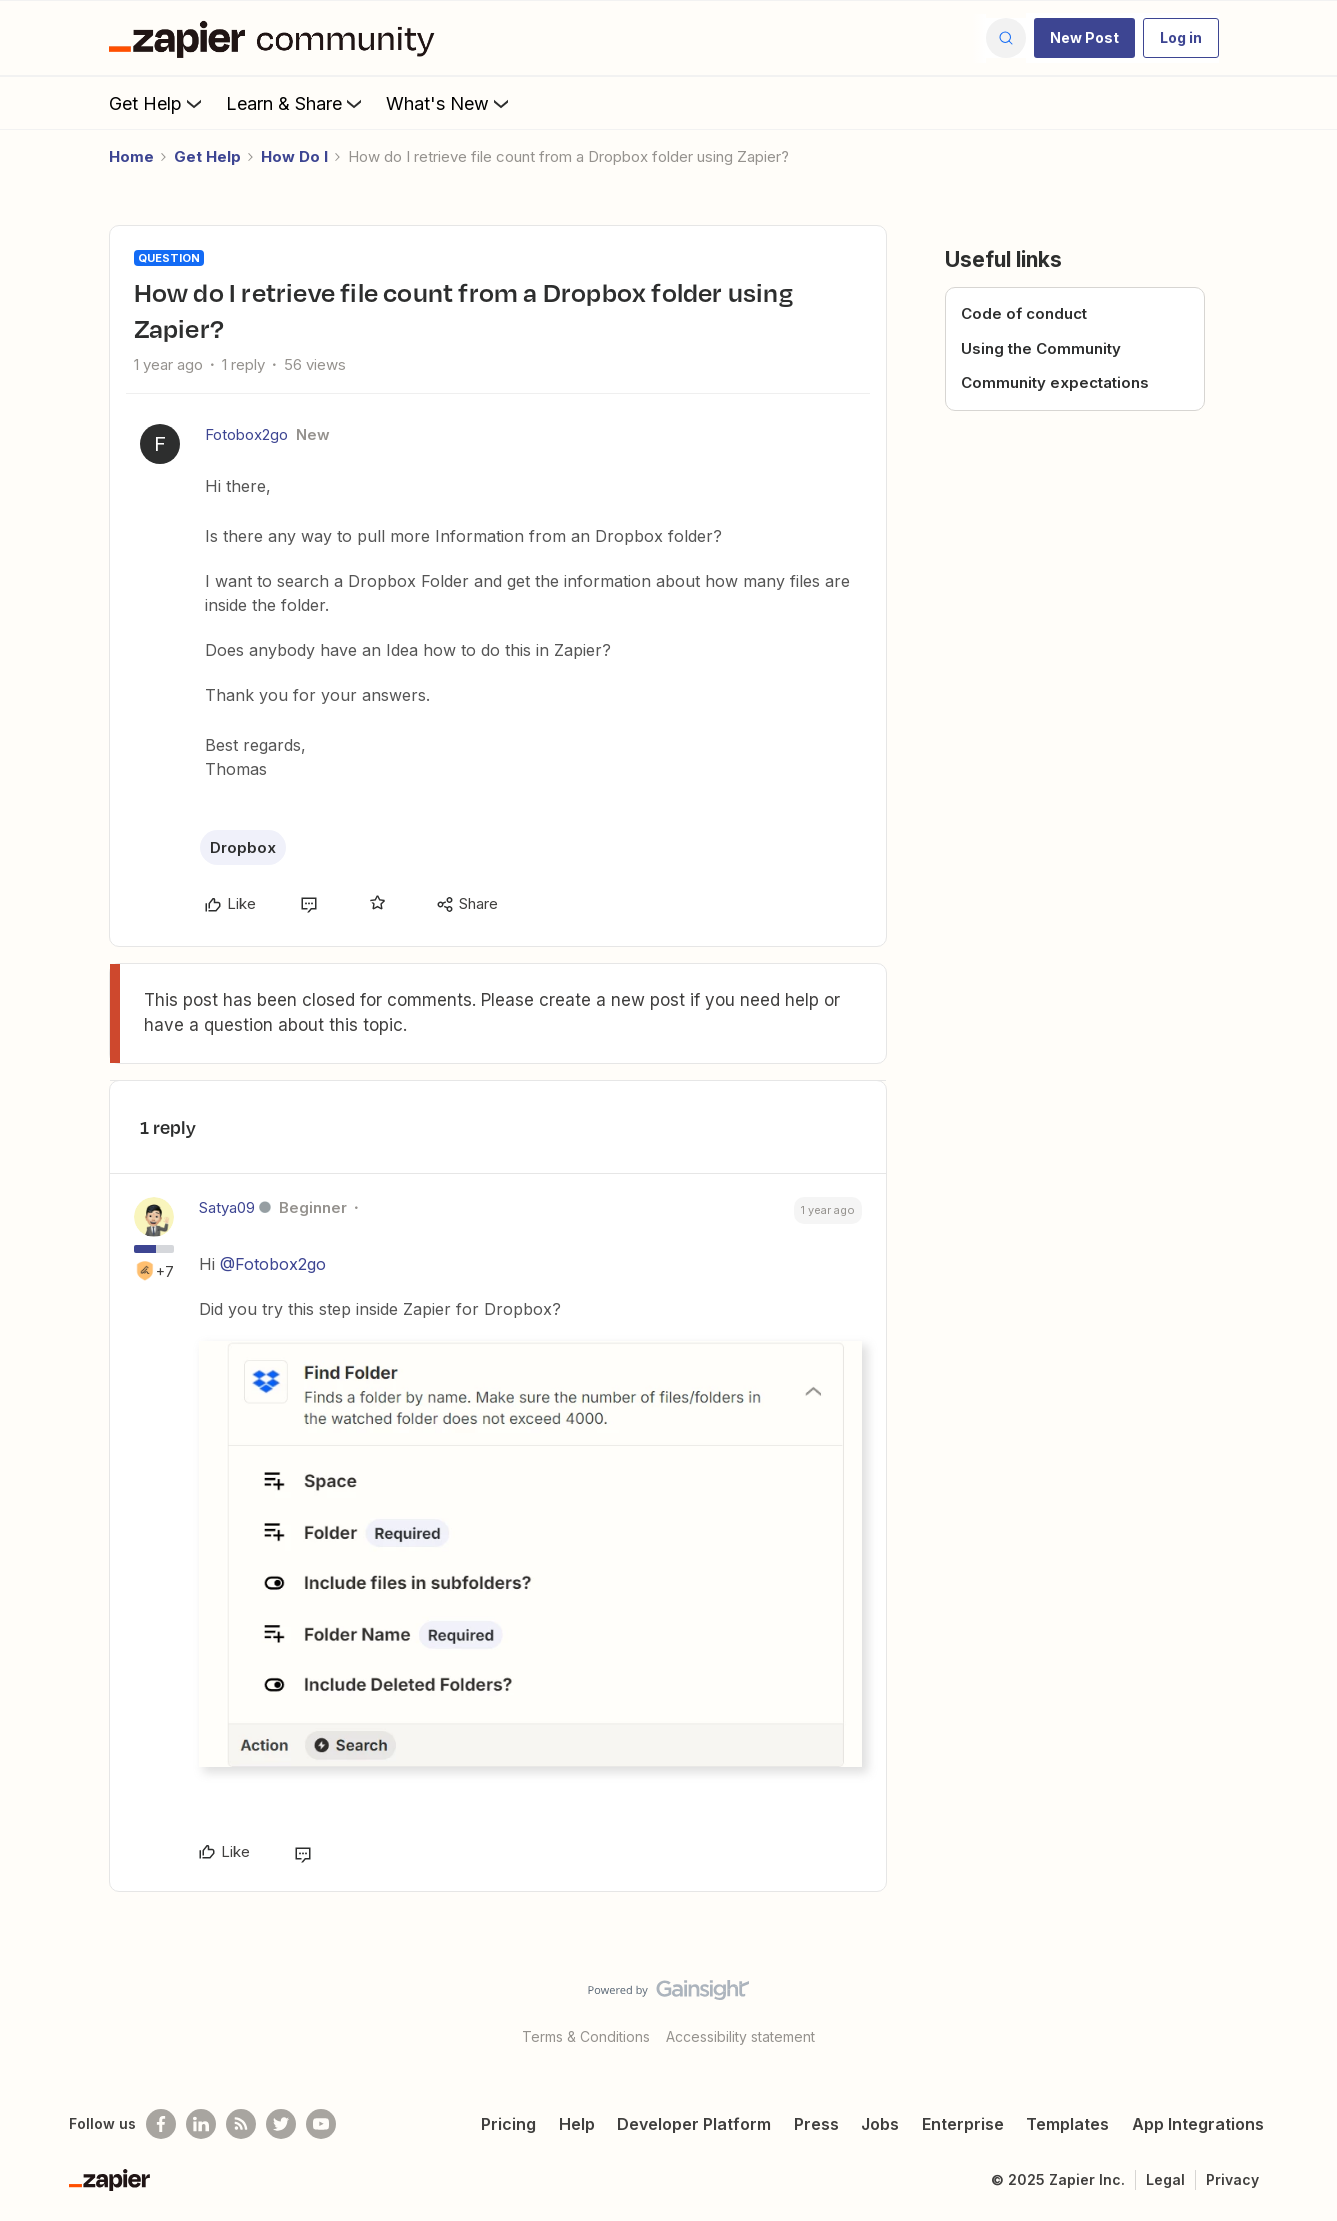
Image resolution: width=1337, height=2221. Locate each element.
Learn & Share (296, 103)
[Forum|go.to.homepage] (277, 38)
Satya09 (227, 1207)
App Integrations (1198, 2124)
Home (131, 156)
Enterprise (963, 2124)
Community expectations (1055, 382)
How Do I (294, 156)
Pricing (508, 2124)
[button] (1084, 38)
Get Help (157, 103)
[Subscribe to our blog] (241, 2124)
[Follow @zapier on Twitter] (281, 2124)
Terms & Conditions (586, 2036)
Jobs (880, 2124)
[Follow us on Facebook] (161, 2124)
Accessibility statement (740, 2036)
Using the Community (1041, 348)
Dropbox (243, 847)
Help (577, 2124)
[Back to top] (1297, 2007)
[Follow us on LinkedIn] (201, 2124)
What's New (449, 103)
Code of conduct (1024, 313)
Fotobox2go (246, 434)
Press (816, 2124)
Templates (1067, 2124)
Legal (1165, 2179)
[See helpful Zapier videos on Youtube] (321, 2124)
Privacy (1232, 2179)
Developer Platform (694, 2124)
